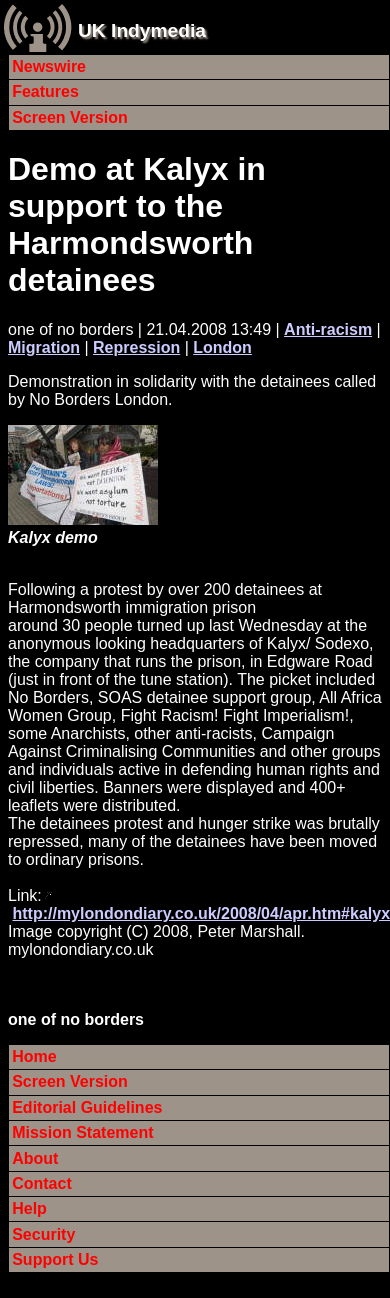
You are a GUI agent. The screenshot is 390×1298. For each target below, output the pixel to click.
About (35, 1158)
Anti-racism (328, 329)
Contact (42, 1183)
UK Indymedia (142, 30)
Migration (44, 347)
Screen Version (70, 117)
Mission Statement (82, 1132)
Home (34, 1056)
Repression (136, 347)
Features (45, 91)
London (222, 347)
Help (29, 1208)
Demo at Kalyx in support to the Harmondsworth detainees (137, 224)
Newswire (49, 66)
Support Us (55, 1259)
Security (43, 1234)
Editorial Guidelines (87, 1107)
